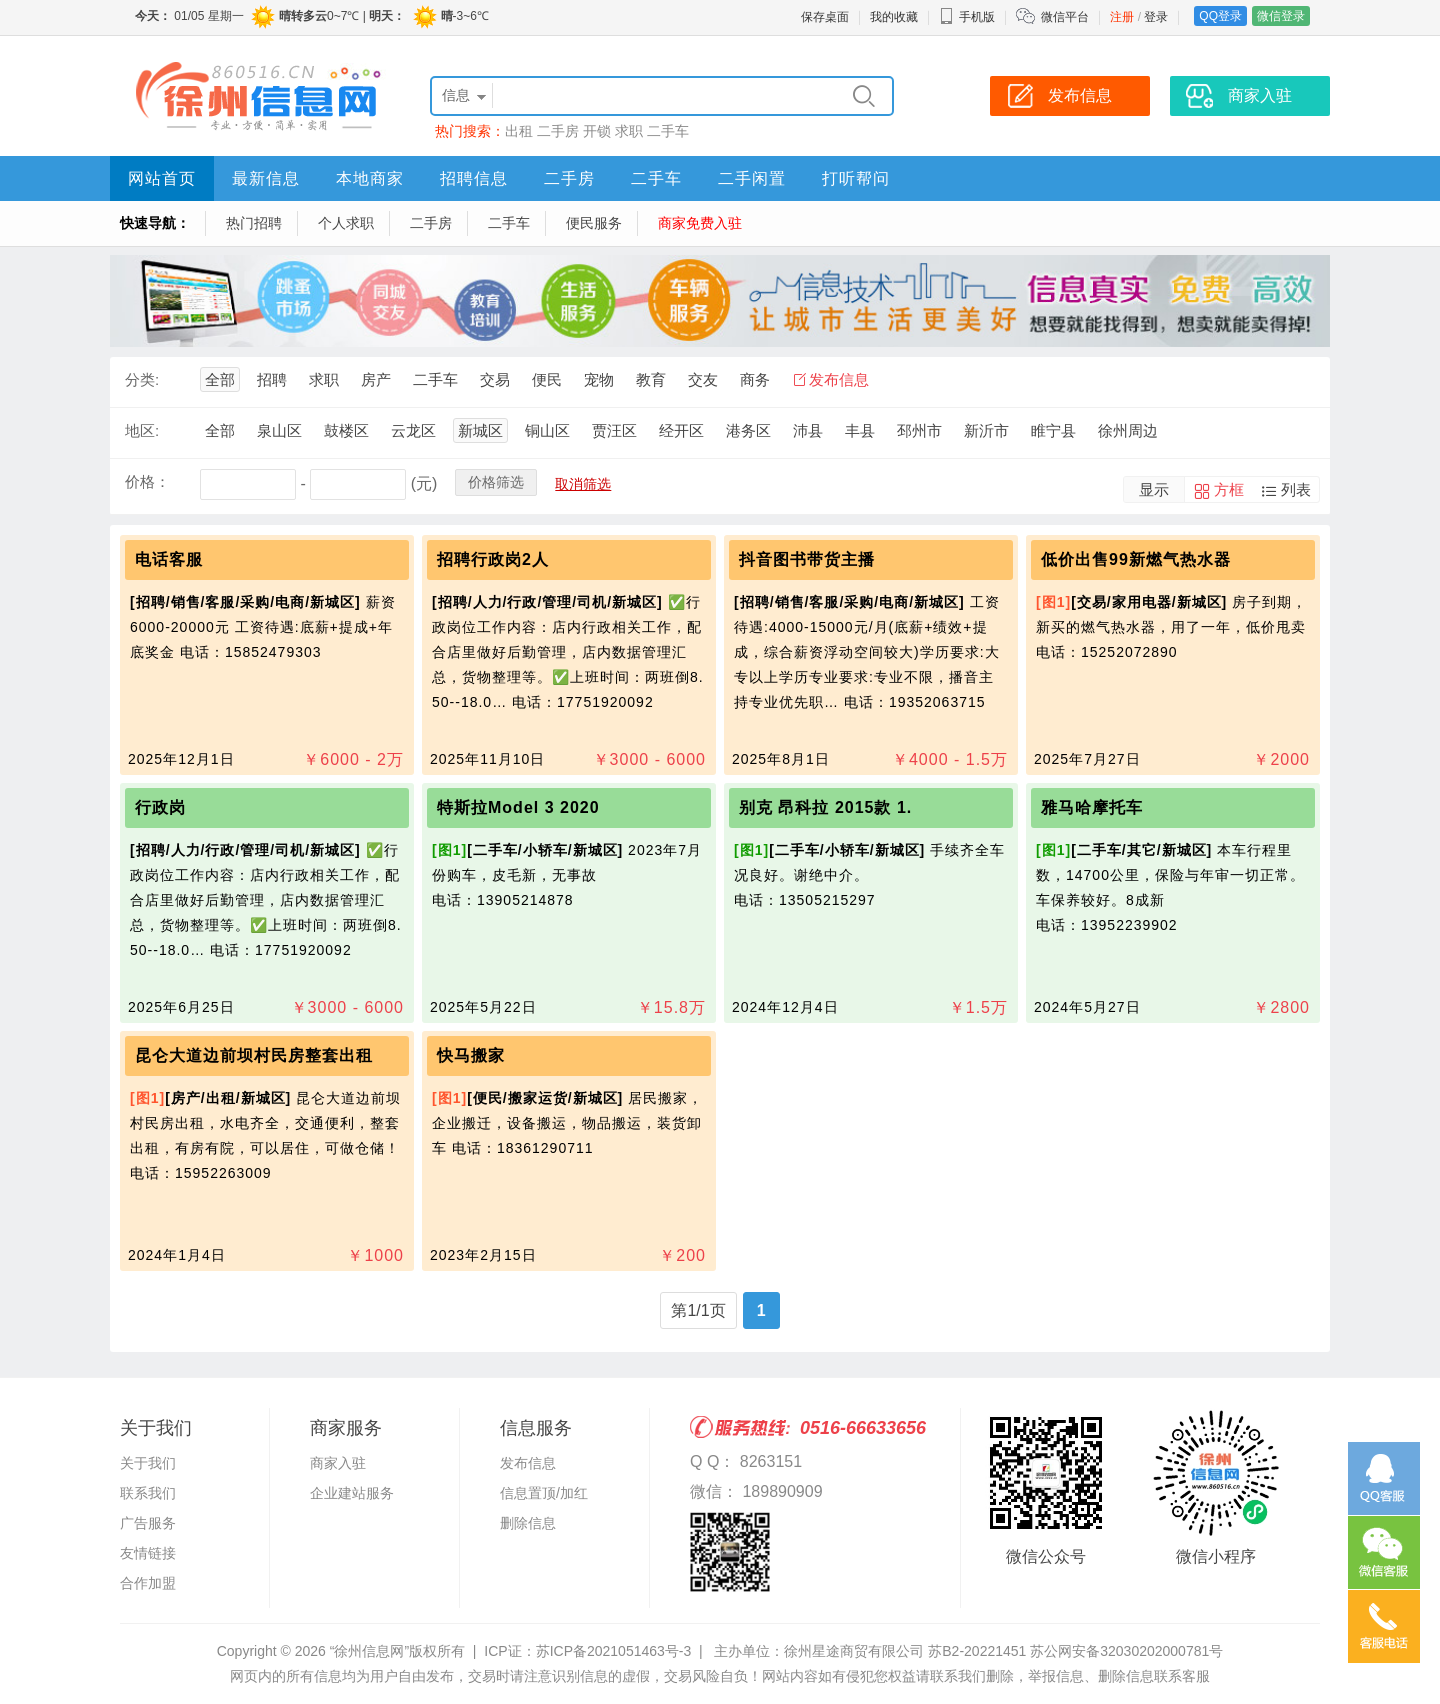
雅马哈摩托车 (1092, 807)
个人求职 (346, 223)
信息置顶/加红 (544, 1493)
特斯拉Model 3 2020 (518, 807)
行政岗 (160, 807)
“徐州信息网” (369, 1651)
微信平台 (1065, 17)
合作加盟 (148, 1583)
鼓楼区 (346, 430)
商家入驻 (338, 1463)
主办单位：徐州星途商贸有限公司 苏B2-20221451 (870, 1651)
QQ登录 (1220, 16)
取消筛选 (583, 484)
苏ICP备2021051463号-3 (614, 1651)
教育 (651, 379)
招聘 (272, 379)
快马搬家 (471, 1055)
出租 (519, 131)
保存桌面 (825, 17)
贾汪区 (614, 430)
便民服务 (594, 223)
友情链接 (148, 1553)
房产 (376, 379)
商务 (755, 379)
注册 (1122, 17)
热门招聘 (254, 223)
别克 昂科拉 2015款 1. (825, 807)
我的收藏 (894, 17)
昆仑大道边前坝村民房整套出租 (254, 1055)
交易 (495, 379)
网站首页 (162, 178)
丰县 (860, 430)
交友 (703, 379)
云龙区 (413, 430)
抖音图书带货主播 (807, 559)
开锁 (597, 131)
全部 (220, 379)
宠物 (599, 379)
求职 (629, 131)
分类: (142, 379)
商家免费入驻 (700, 223)
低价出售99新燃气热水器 (1136, 559)
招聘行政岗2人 (493, 559)
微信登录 (1281, 16)
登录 (1156, 17)
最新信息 (266, 178)
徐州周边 (1128, 430)
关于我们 (148, 1463)
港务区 (748, 430)
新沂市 (986, 430)
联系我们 (148, 1493)
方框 (1229, 489)
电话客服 (169, 559)
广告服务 (148, 1523)
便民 (547, 379)
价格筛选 (496, 482)
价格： (147, 481)
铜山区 (547, 430)
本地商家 (370, 178)
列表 (1296, 489)
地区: (142, 430)
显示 (1154, 489)
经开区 (681, 430)
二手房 (558, 131)
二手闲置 (752, 178)
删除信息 (528, 1523)
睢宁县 (1053, 430)
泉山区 (279, 430)
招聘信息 (474, 178)
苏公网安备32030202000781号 (1126, 1651)
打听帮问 (856, 178)
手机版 (967, 17)
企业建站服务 (352, 1493)
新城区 (480, 430)
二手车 (668, 131)
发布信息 (839, 379)
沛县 (808, 430)
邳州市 (919, 430)
